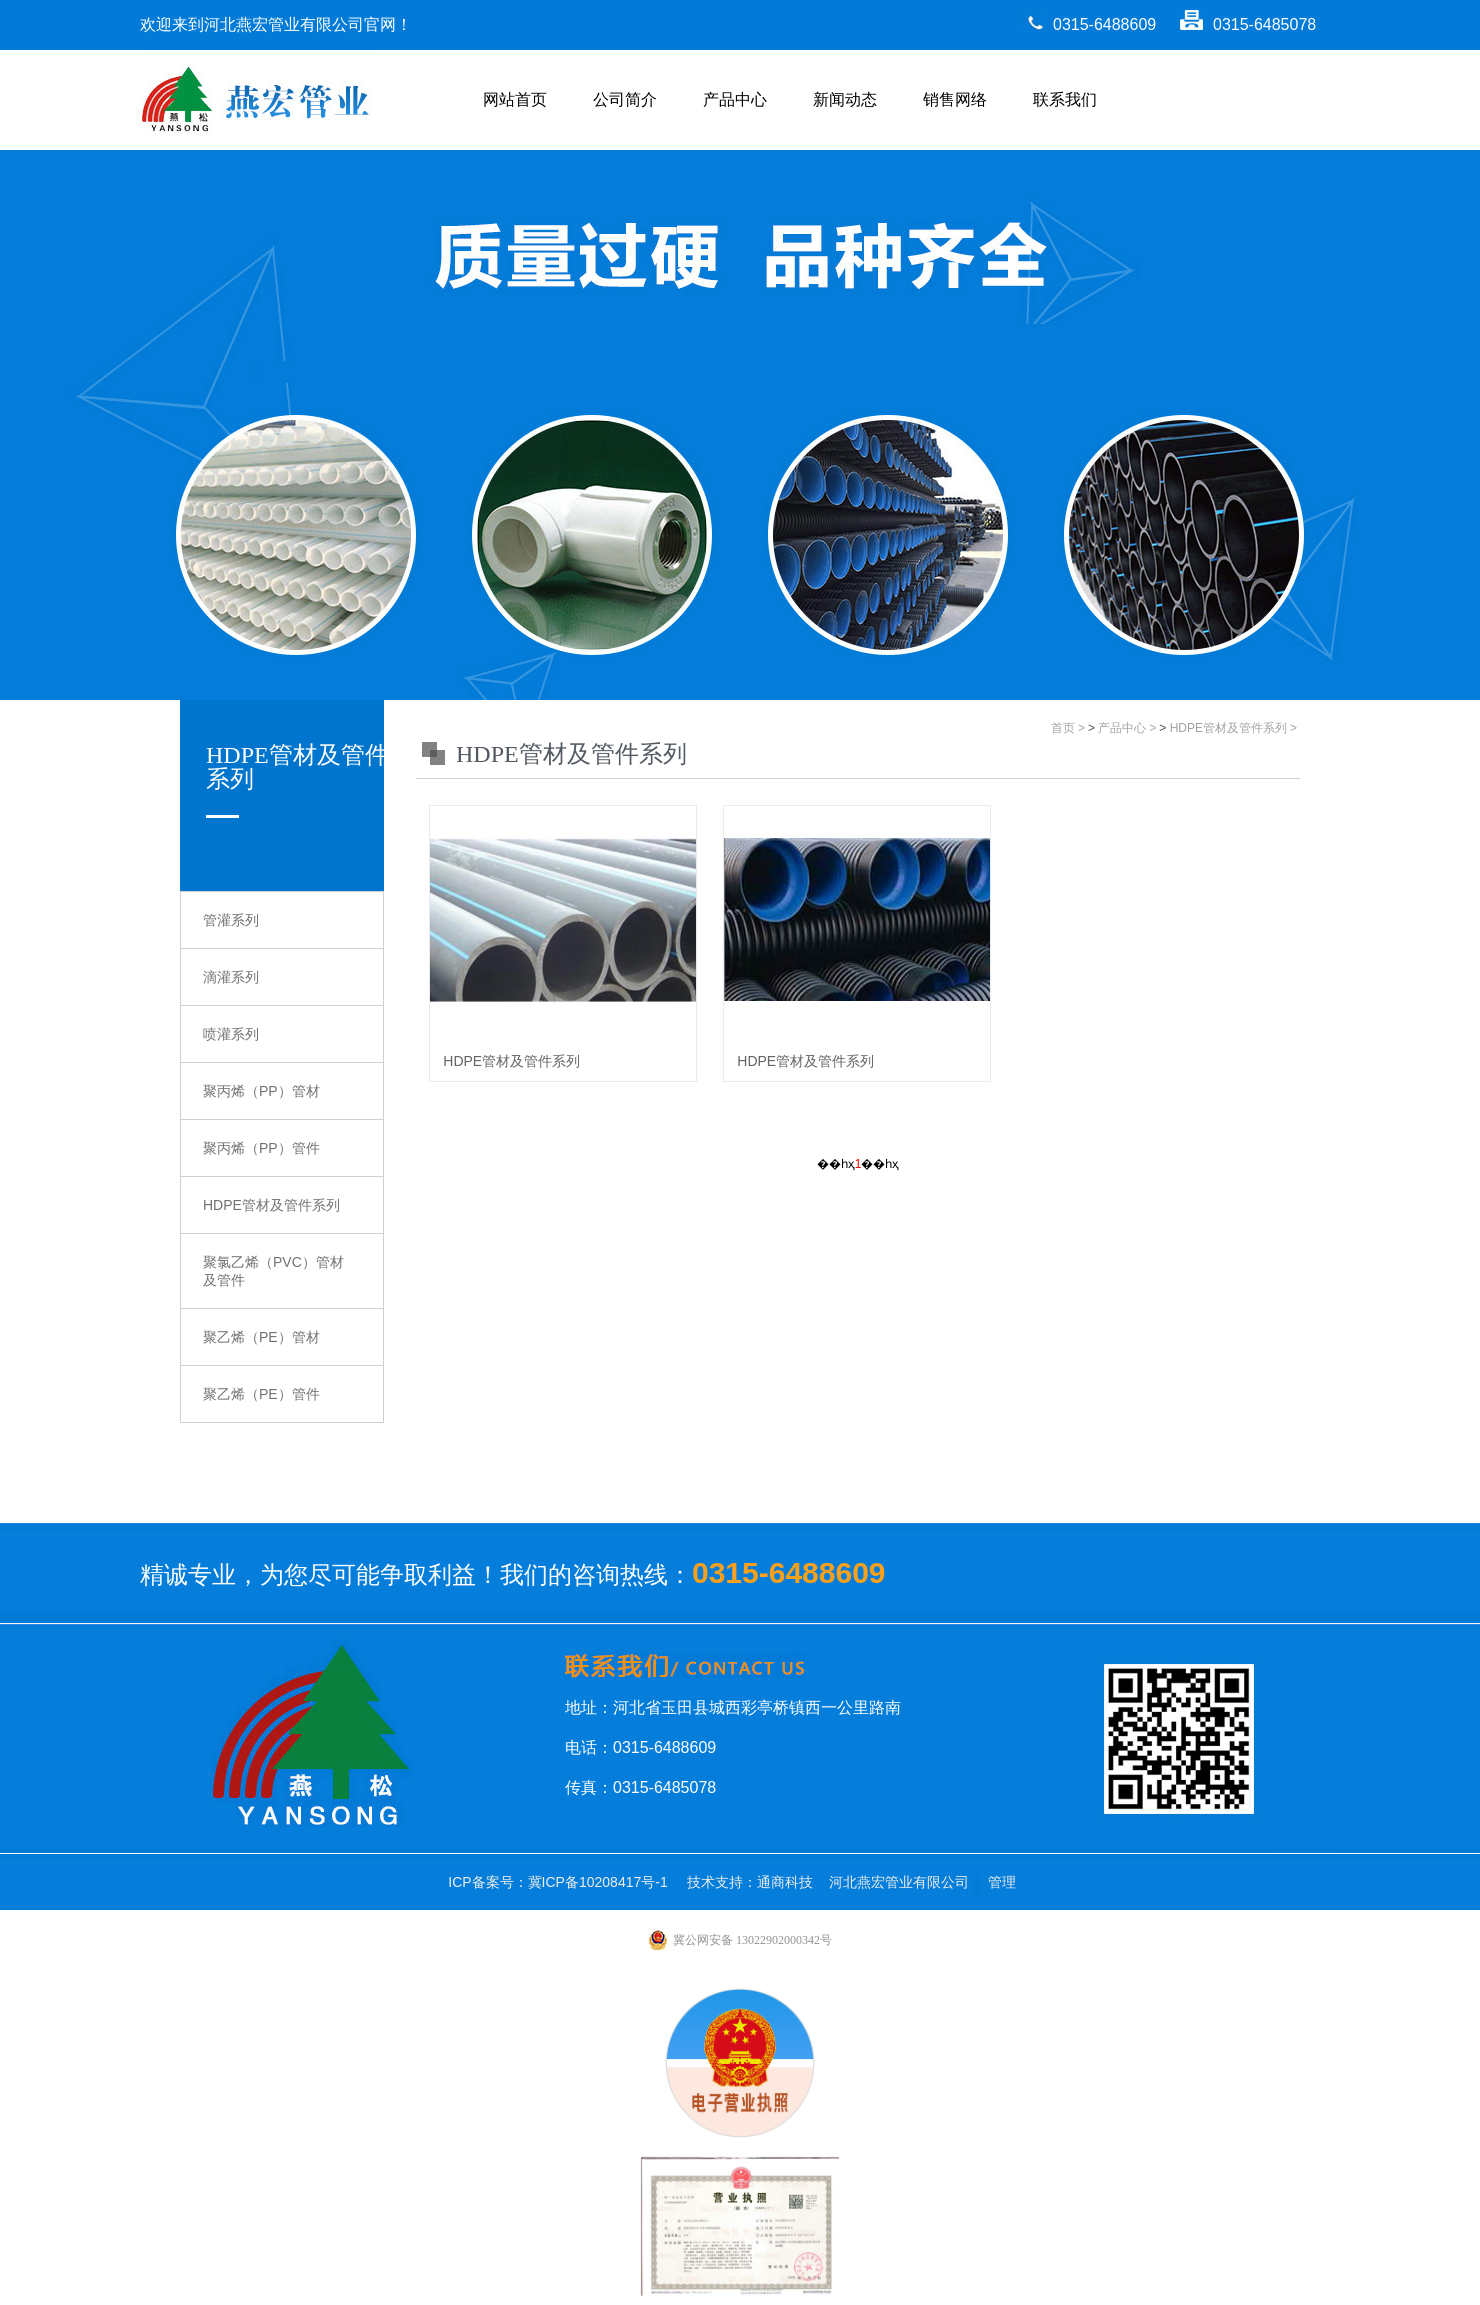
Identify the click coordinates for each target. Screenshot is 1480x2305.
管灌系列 (231, 920)
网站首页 (515, 99)
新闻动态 (845, 99)
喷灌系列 (231, 1034)
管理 (1002, 1882)
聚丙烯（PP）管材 (261, 1091)
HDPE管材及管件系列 (271, 1205)
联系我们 (1065, 99)
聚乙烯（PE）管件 (261, 1394)
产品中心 (735, 99)
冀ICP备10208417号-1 (598, 1882)
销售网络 (955, 99)
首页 (1063, 728)
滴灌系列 (231, 977)
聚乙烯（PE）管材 (261, 1337)
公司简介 (625, 99)
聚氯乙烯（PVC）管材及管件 (273, 1271)
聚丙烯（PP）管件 (261, 1148)
